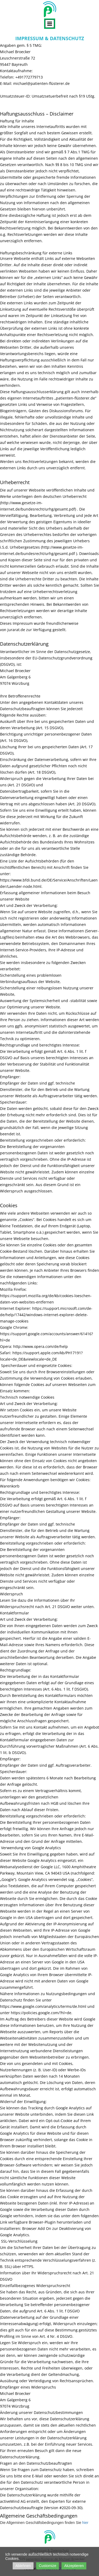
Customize (47, 2566)
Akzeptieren (74, 2566)
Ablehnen (23, 2566)
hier (84, 2522)
